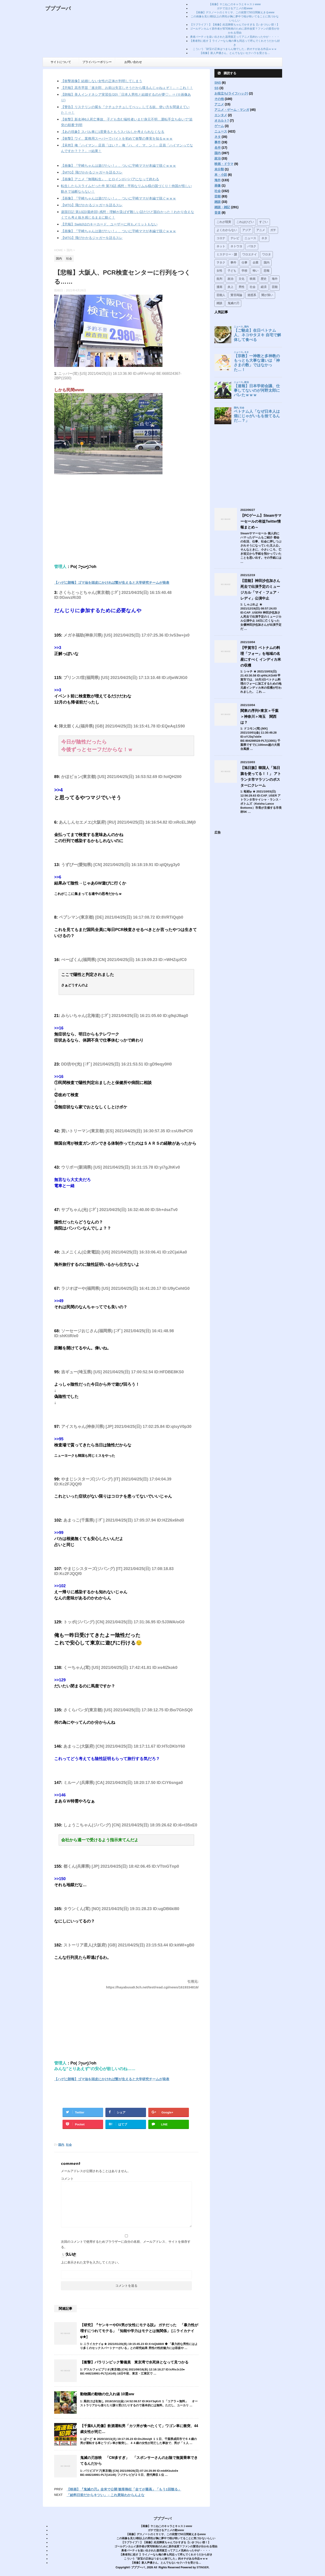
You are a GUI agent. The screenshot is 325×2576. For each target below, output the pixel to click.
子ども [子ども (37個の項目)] (232, 270)
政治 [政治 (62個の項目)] (230, 279)
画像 (217, 185)
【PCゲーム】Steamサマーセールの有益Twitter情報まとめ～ (260, 521)
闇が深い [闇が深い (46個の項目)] (267, 295)
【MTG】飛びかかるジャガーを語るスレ (92, 172)
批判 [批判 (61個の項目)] (219, 279)
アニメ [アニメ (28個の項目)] (260, 230)
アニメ (219, 104)
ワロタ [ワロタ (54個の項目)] (266, 254)
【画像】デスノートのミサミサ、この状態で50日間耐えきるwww (234, 12)
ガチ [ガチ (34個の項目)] (273, 230)
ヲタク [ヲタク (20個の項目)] (220, 262)
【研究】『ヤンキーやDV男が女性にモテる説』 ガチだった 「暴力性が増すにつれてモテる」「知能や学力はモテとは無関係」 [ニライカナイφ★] (139, 2331)
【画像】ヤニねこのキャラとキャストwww (235, 4)
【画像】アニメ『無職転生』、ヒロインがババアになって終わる (110, 179)
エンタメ (220, 115)
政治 (217, 158)
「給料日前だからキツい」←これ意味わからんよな (105, 2495)
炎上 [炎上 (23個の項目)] (230, 287)
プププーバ (58, 9)
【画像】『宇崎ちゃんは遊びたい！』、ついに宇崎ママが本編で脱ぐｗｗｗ (118, 165)
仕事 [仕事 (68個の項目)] (244, 262)
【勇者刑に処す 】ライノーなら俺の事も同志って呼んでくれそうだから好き (165, 2554)
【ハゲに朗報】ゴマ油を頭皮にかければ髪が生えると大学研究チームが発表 (111, 582)
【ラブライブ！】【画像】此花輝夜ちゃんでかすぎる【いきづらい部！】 (234, 24)
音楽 (217, 212)
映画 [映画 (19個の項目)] (252, 279)
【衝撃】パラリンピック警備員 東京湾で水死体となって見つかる (134, 2362)
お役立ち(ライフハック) (231, 93)
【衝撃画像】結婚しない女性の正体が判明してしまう (101, 81)
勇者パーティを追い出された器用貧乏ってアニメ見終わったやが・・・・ (234, 36)
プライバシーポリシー (97, 62)
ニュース (220, 131)
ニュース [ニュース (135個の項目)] (250, 238)
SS (216, 88)
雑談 (217, 202)
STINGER (203, 2567)
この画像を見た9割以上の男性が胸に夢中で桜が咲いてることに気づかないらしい (166, 2538)
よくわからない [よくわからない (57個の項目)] (226, 230)
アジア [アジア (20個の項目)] (246, 230)
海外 (217, 180)
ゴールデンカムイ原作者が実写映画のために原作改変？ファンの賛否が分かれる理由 (165, 2546)
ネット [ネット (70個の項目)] (220, 246)
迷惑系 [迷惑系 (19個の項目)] (251, 295)
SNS (217, 82)
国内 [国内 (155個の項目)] (266, 262)
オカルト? (221, 120)
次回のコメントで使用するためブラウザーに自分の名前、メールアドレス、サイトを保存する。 (125, 2244)
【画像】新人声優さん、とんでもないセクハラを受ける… (235, 53)
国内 (61, 2144)
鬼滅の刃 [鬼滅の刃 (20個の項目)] (233, 303)
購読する (227, 73)
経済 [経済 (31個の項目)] (264, 287)
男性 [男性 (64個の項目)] (241, 287)
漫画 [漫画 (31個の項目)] (219, 287)
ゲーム (219, 126)
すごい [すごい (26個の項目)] (263, 222)
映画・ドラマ (223, 164)
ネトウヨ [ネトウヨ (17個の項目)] (236, 246)
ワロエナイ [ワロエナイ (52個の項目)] (249, 254)
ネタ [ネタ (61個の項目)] (264, 238)
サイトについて (61, 62)
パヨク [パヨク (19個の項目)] (251, 246)
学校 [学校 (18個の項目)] (244, 270)
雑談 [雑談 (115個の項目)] (219, 303)
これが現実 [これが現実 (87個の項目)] (223, 222)
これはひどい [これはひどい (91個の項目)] (245, 222)
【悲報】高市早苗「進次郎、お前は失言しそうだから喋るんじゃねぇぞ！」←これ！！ (127, 88)
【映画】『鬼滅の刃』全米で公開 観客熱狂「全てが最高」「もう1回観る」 (124, 2489)
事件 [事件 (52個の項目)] (233, 262)
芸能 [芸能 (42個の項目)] (275, 287)
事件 (217, 142)
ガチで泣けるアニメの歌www (235, 8)
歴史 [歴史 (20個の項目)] (264, 279)
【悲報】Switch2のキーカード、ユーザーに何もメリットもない (109, 224)
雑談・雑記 (222, 207)
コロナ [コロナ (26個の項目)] (220, 238)
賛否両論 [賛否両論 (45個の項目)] (236, 295)
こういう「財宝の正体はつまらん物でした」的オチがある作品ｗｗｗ (235, 49)
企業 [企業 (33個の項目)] (255, 262)
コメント (67, 2178)
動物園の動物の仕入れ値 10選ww (107, 2394)
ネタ (217, 137)
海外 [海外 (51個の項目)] (275, 279)
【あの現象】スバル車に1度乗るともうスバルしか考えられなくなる (112, 132)
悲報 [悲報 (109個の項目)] (266, 270)
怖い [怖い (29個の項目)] (255, 270)
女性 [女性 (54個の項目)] (219, 270)
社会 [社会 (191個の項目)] (252, 287)
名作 (217, 147)
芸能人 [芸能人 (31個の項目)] (220, 295)
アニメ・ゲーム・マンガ (231, 109)
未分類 (219, 169)
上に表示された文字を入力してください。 (91, 2262)
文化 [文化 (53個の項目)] (241, 279)
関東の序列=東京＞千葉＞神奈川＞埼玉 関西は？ (259, 716)
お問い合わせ (133, 62)
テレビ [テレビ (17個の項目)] (234, 238)
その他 (219, 99)
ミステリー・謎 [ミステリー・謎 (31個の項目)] (226, 254)
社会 (69, 2144)
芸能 (217, 196)
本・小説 (220, 174)
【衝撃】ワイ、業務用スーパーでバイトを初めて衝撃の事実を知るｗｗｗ (117, 138)
